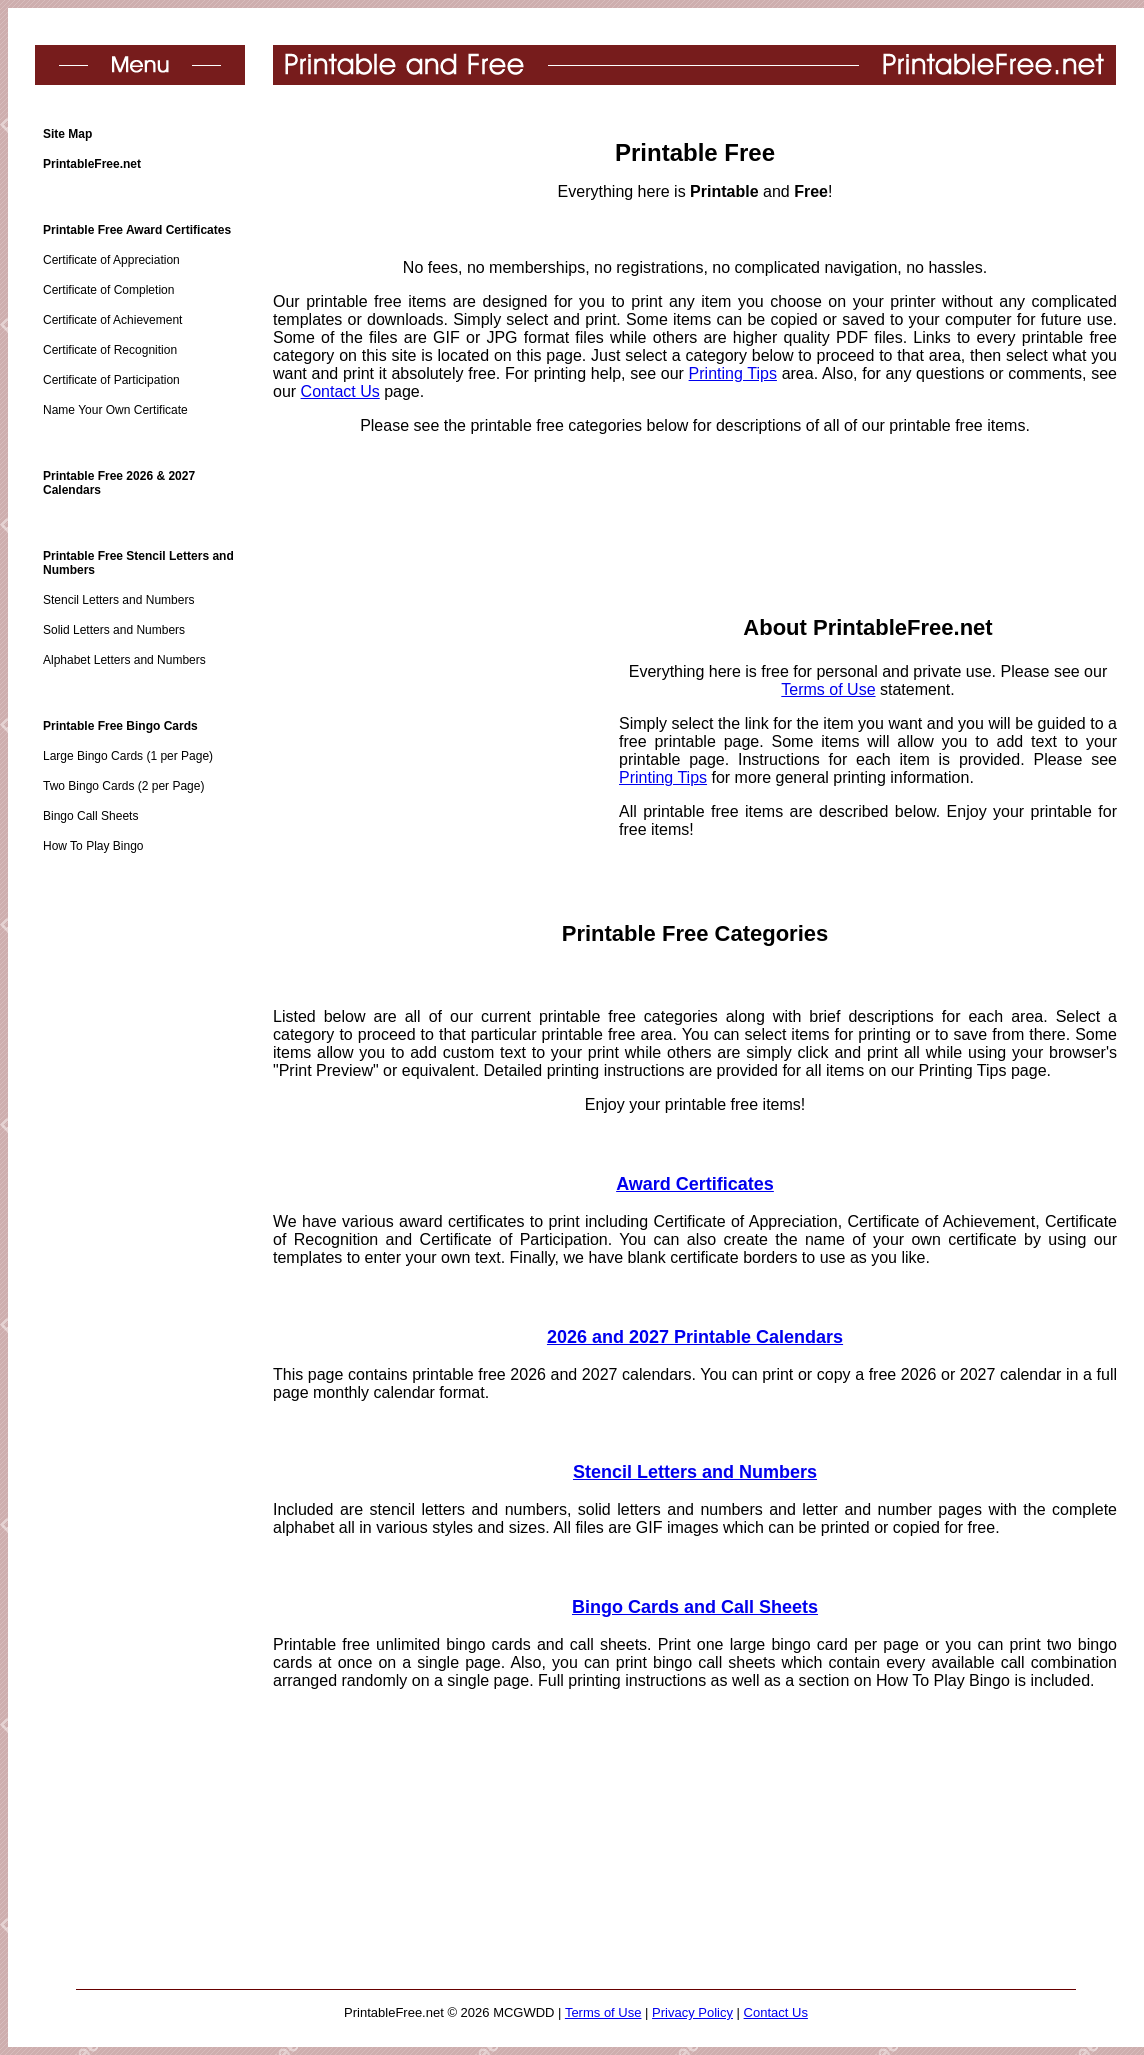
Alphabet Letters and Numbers (124, 660)
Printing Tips (733, 373)
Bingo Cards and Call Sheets (695, 1607)
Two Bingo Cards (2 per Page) (123, 786)
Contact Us (340, 391)
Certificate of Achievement (112, 320)
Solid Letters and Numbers (114, 630)
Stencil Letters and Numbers (118, 600)
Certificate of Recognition (110, 350)
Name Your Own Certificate (115, 410)
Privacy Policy (692, 2012)
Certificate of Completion (108, 290)
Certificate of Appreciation (111, 260)
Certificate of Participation (111, 380)
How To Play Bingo (93, 846)
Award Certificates (695, 1184)
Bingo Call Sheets (90, 816)
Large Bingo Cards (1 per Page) (128, 756)
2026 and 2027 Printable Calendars (695, 1337)
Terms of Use (828, 689)
